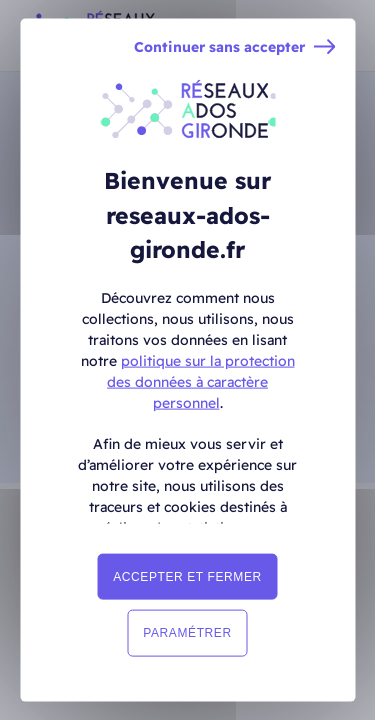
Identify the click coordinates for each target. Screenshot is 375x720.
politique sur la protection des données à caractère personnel (201, 381)
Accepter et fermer (187, 577)
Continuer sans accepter (219, 47)
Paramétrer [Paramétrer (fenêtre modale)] (187, 633)
